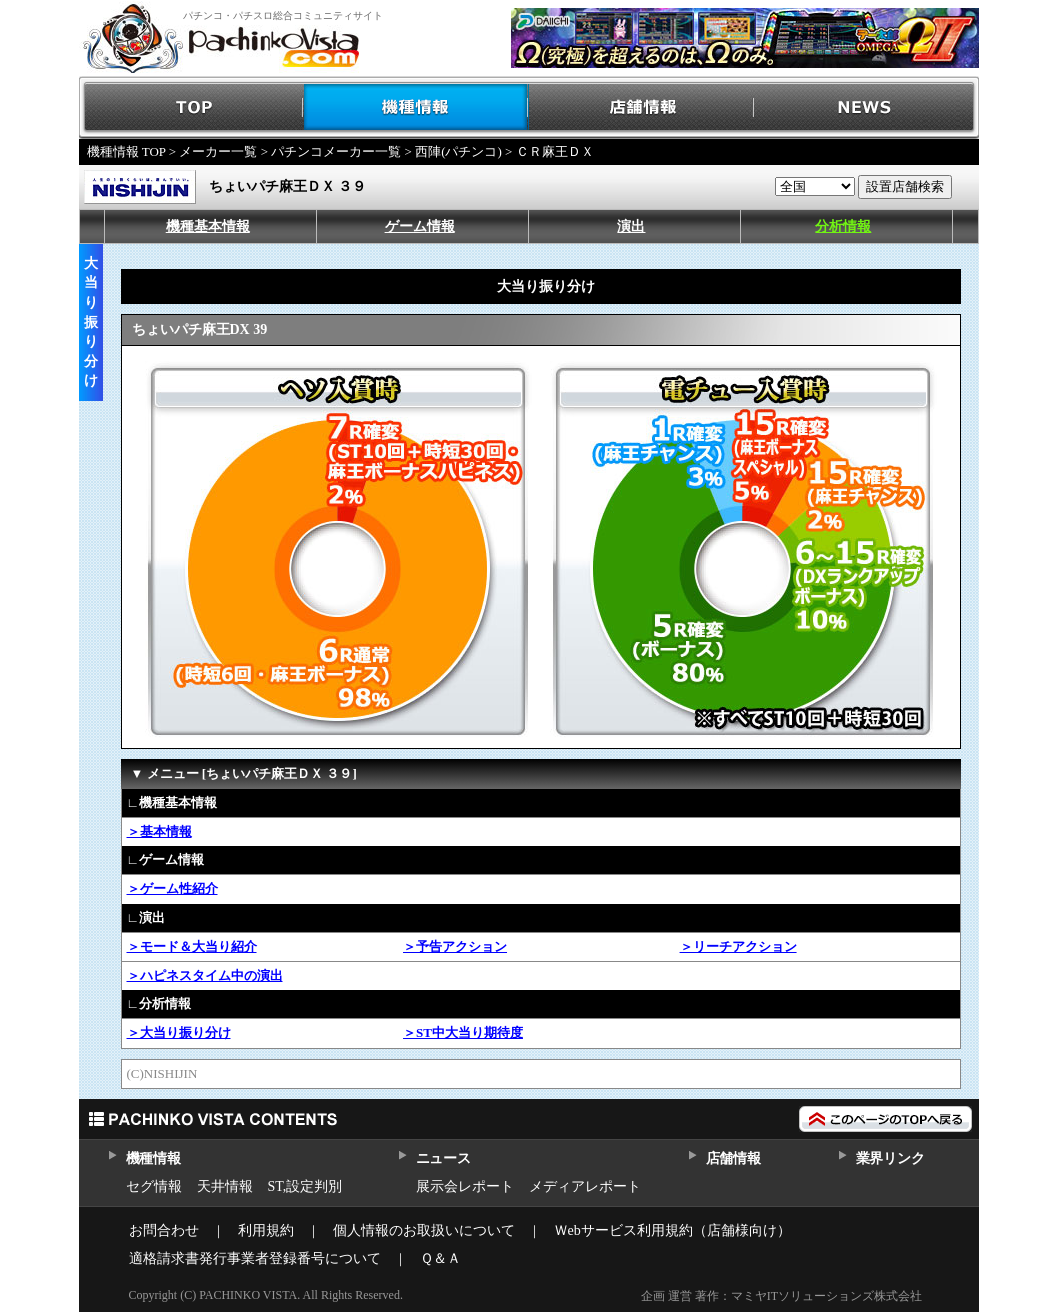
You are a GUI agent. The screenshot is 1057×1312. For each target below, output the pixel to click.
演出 (631, 226)
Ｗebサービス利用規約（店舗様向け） (672, 1230)
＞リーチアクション (738, 946)
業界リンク (890, 1158)
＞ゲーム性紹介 (172, 888)
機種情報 (416, 107)
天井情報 (225, 1186)
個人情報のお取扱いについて (424, 1230)
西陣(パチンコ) (458, 151)
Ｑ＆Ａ (440, 1258)
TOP (191, 107)
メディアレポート (585, 1186)
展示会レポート (465, 1186)
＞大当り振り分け (179, 1032)
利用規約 (266, 1230)
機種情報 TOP (126, 151)
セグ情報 (154, 1186)
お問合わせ (164, 1230)
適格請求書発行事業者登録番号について (255, 1258)
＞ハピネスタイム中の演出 (205, 975)
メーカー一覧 (218, 151)
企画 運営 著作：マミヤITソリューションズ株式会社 (781, 1296)
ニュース (443, 1158)
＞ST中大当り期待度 (463, 1032)
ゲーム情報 (420, 226)
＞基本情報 (159, 831)
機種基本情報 (208, 226)
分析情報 (843, 226)
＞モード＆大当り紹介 (192, 946)
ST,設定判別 (305, 1186)
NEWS (866, 107)
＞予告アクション (455, 946)
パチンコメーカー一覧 (336, 151)
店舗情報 (641, 107)
